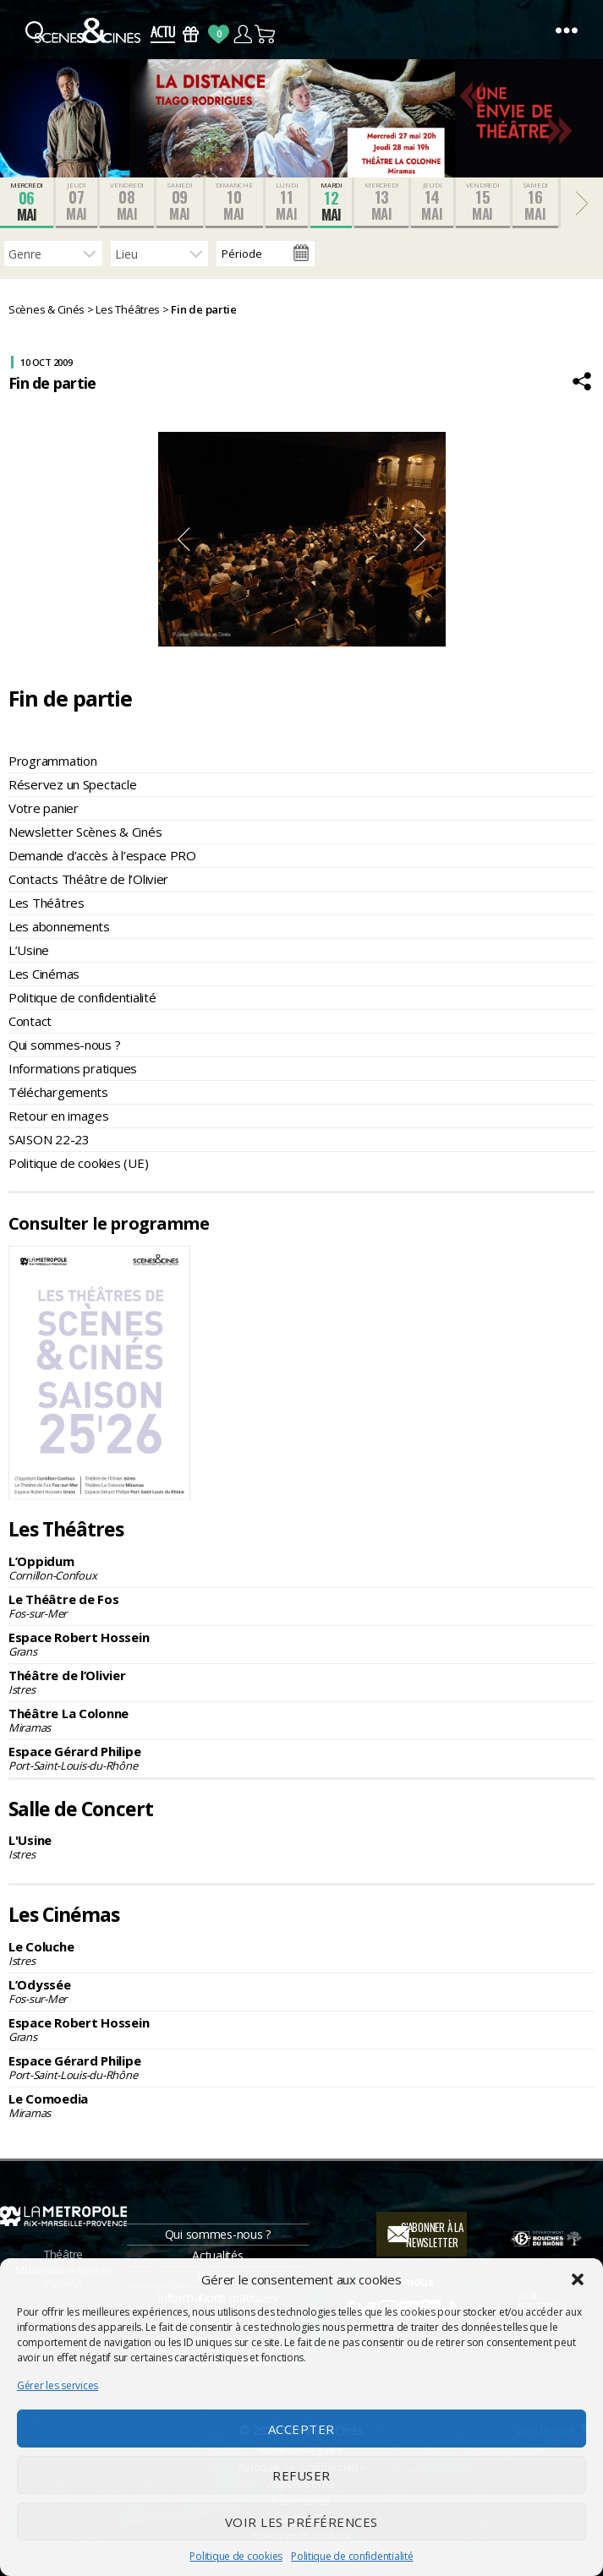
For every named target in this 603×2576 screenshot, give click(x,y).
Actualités (217, 2255)
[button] (577, 2279)
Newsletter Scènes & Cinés (85, 831)
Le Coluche (301, 1953)
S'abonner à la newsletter (432, 2235)
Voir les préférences (301, 2521)
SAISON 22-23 (49, 1139)
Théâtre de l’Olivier (301, 1682)
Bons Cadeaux (191, 34)
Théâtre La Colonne (301, 1720)
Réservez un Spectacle (72, 784)
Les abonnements (59, 926)
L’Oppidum (301, 1568)
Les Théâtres (46, 902)
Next (420, 539)
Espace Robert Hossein (301, 1644)
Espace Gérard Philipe (301, 1758)
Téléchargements (58, 1091)
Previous (183, 539)
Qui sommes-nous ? (64, 1044)
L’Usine (28, 949)
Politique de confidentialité (352, 2556)
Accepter (301, 2428)
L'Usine (301, 1846)
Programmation (52, 760)
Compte (242, 34)
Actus (163, 34)
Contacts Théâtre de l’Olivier (88, 878)
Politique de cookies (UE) (78, 1162)
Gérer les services (57, 2385)
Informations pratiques (72, 1068)
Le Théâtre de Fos (301, 1606)
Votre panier (43, 808)
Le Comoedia (301, 2105)
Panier (266, 34)
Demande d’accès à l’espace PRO (102, 855)
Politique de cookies (235, 2556)
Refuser (301, 2475)
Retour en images (58, 1115)
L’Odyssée (301, 1991)
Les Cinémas (43, 973)
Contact (30, 1020)
